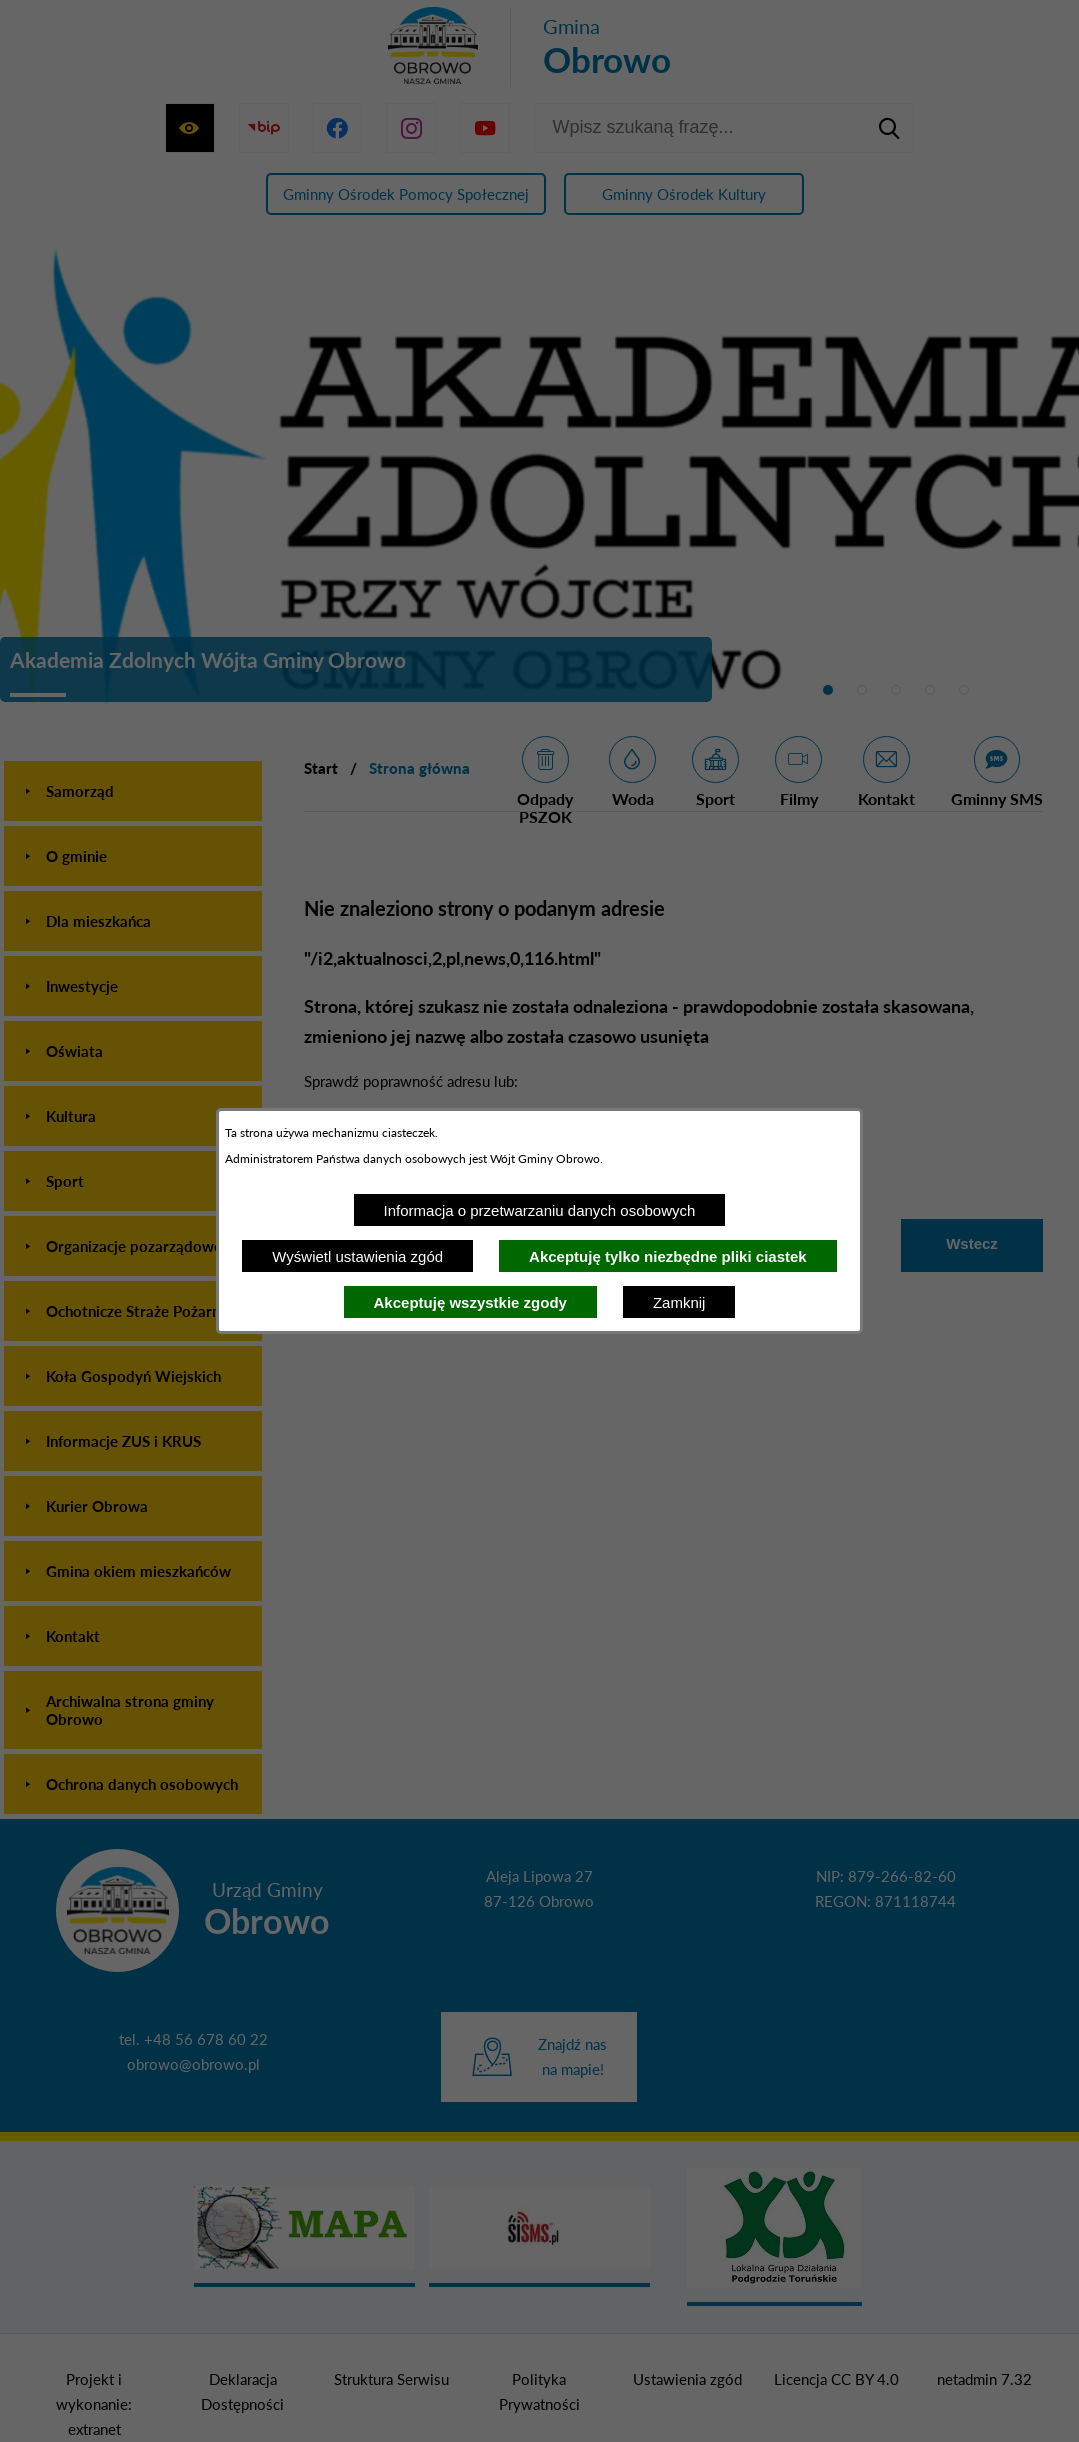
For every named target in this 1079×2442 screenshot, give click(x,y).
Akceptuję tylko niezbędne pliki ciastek (668, 1256)
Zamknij (679, 1302)
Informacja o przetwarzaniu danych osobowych (540, 1210)
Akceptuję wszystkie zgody (470, 1302)
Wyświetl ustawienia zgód (357, 1256)
